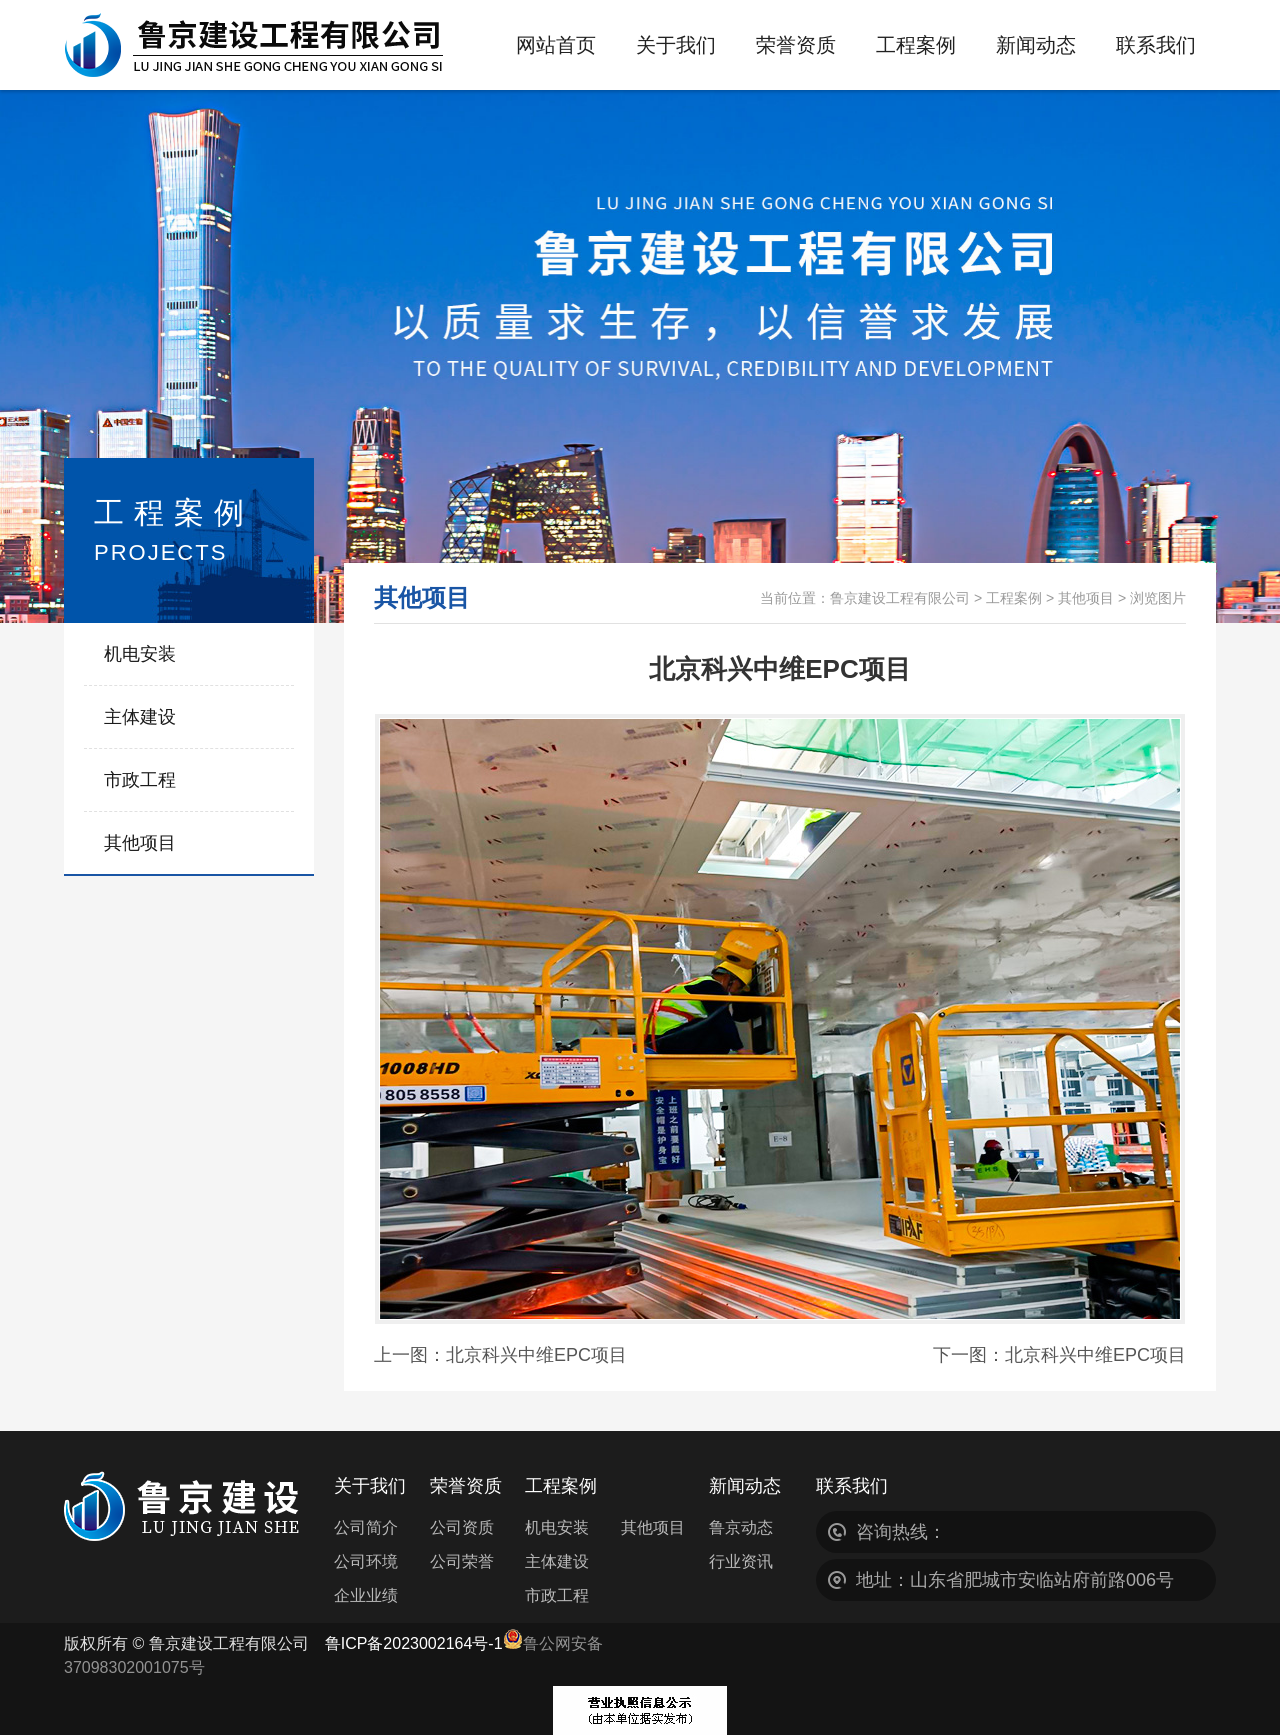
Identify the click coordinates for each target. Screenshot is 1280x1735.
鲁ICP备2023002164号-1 (414, 1643)
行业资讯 (741, 1561)
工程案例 (1014, 598)
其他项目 (140, 843)
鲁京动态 (741, 1527)
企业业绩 (366, 1595)
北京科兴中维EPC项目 (536, 1355)
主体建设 (140, 717)
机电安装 (140, 654)
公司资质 (462, 1527)
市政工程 (140, 780)
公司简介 (366, 1527)
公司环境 (366, 1561)
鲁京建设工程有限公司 (900, 598)
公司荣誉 (462, 1561)
